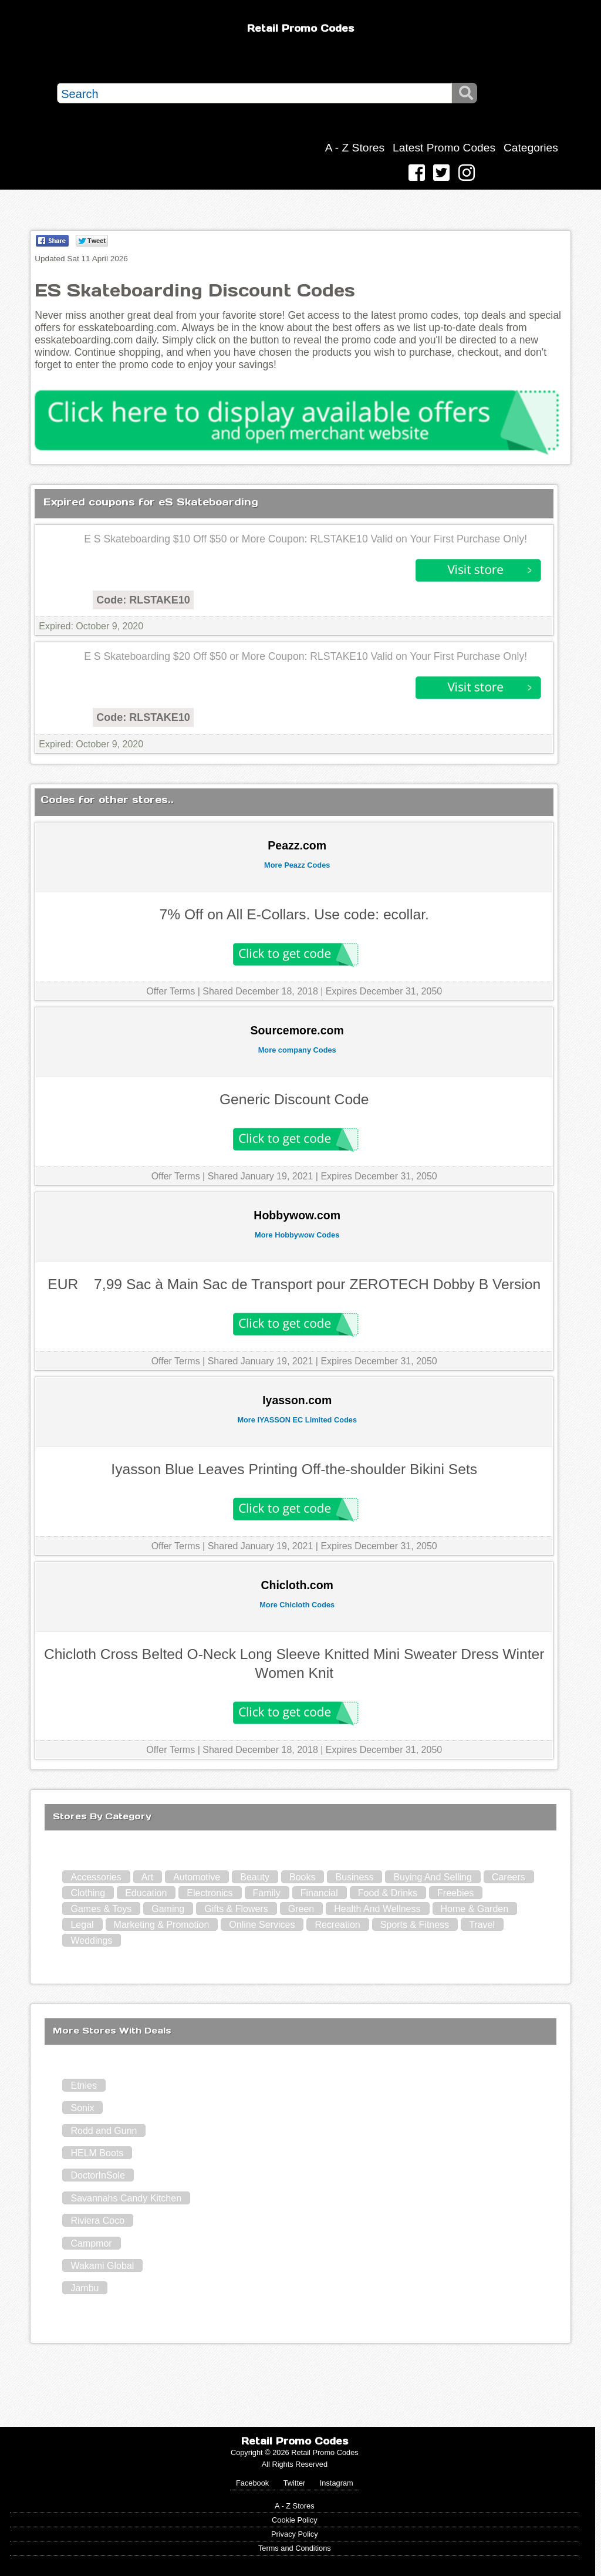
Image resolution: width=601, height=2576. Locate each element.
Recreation (337, 1925)
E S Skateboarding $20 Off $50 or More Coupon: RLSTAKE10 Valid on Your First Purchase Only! (305, 656)
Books (302, 1877)
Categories (531, 147)
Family (267, 1893)
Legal (81, 1925)
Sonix (82, 2108)
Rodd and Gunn (103, 2131)
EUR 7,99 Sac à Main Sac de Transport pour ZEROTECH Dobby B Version (294, 1284)
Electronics (209, 1893)
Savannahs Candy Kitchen (125, 2198)
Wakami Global (102, 2266)
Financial (319, 1893)
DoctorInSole (97, 2175)
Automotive (196, 1877)
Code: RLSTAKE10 (143, 600)
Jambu (84, 2288)
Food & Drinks (387, 1893)
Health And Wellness (377, 1909)
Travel (482, 1925)
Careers (508, 1877)
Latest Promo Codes (444, 147)
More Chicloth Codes (297, 1604)
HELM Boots (96, 2153)
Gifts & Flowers (236, 1909)
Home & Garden (475, 1909)
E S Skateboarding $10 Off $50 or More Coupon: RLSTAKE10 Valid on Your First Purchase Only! (305, 539)
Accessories (95, 1877)
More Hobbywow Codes (297, 1234)
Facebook (252, 2483)
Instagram (336, 2483)
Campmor (91, 2243)
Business (354, 1877)
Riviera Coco (97, 2221)
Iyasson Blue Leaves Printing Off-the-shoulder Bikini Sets (294, 1469)
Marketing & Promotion (162, 1925)
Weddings (91, 1941)
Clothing (87, 1893)
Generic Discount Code (294, 1099)
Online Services (262, 1925)
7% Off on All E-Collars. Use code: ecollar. (293, 914)
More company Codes (297, 1050)
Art (147, 1877)
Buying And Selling (432, 1877)
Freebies (455, 1893)
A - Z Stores (354, 147)
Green (301, 1909)
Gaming (167, 1909)
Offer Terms (170, 991)
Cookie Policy (295, 2520)
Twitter (294, 2483)
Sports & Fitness (414, 1925)
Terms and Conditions (294, 2548)
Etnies (83, 2086)
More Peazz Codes (297, 865)
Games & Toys (100, 1909)
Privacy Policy (294, 2534)
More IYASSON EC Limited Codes (297, 1419)
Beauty (254, 1877)
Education (146, 1893)
